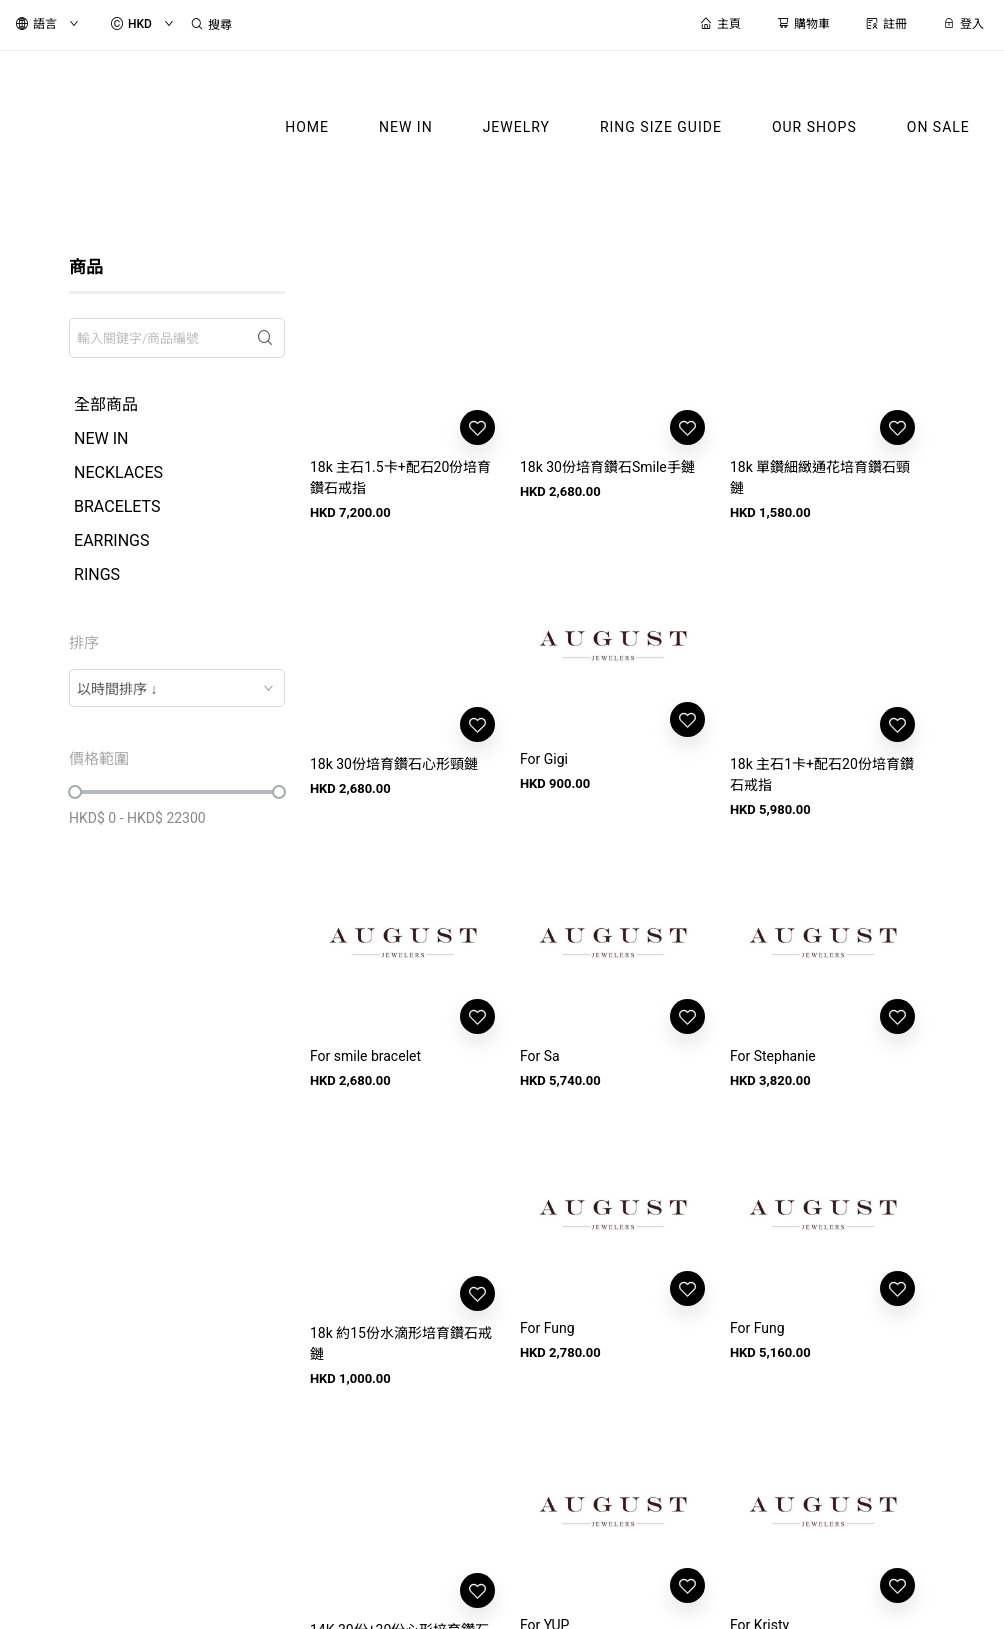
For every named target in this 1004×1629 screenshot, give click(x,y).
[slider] (75, 792)
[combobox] (177, 688)
